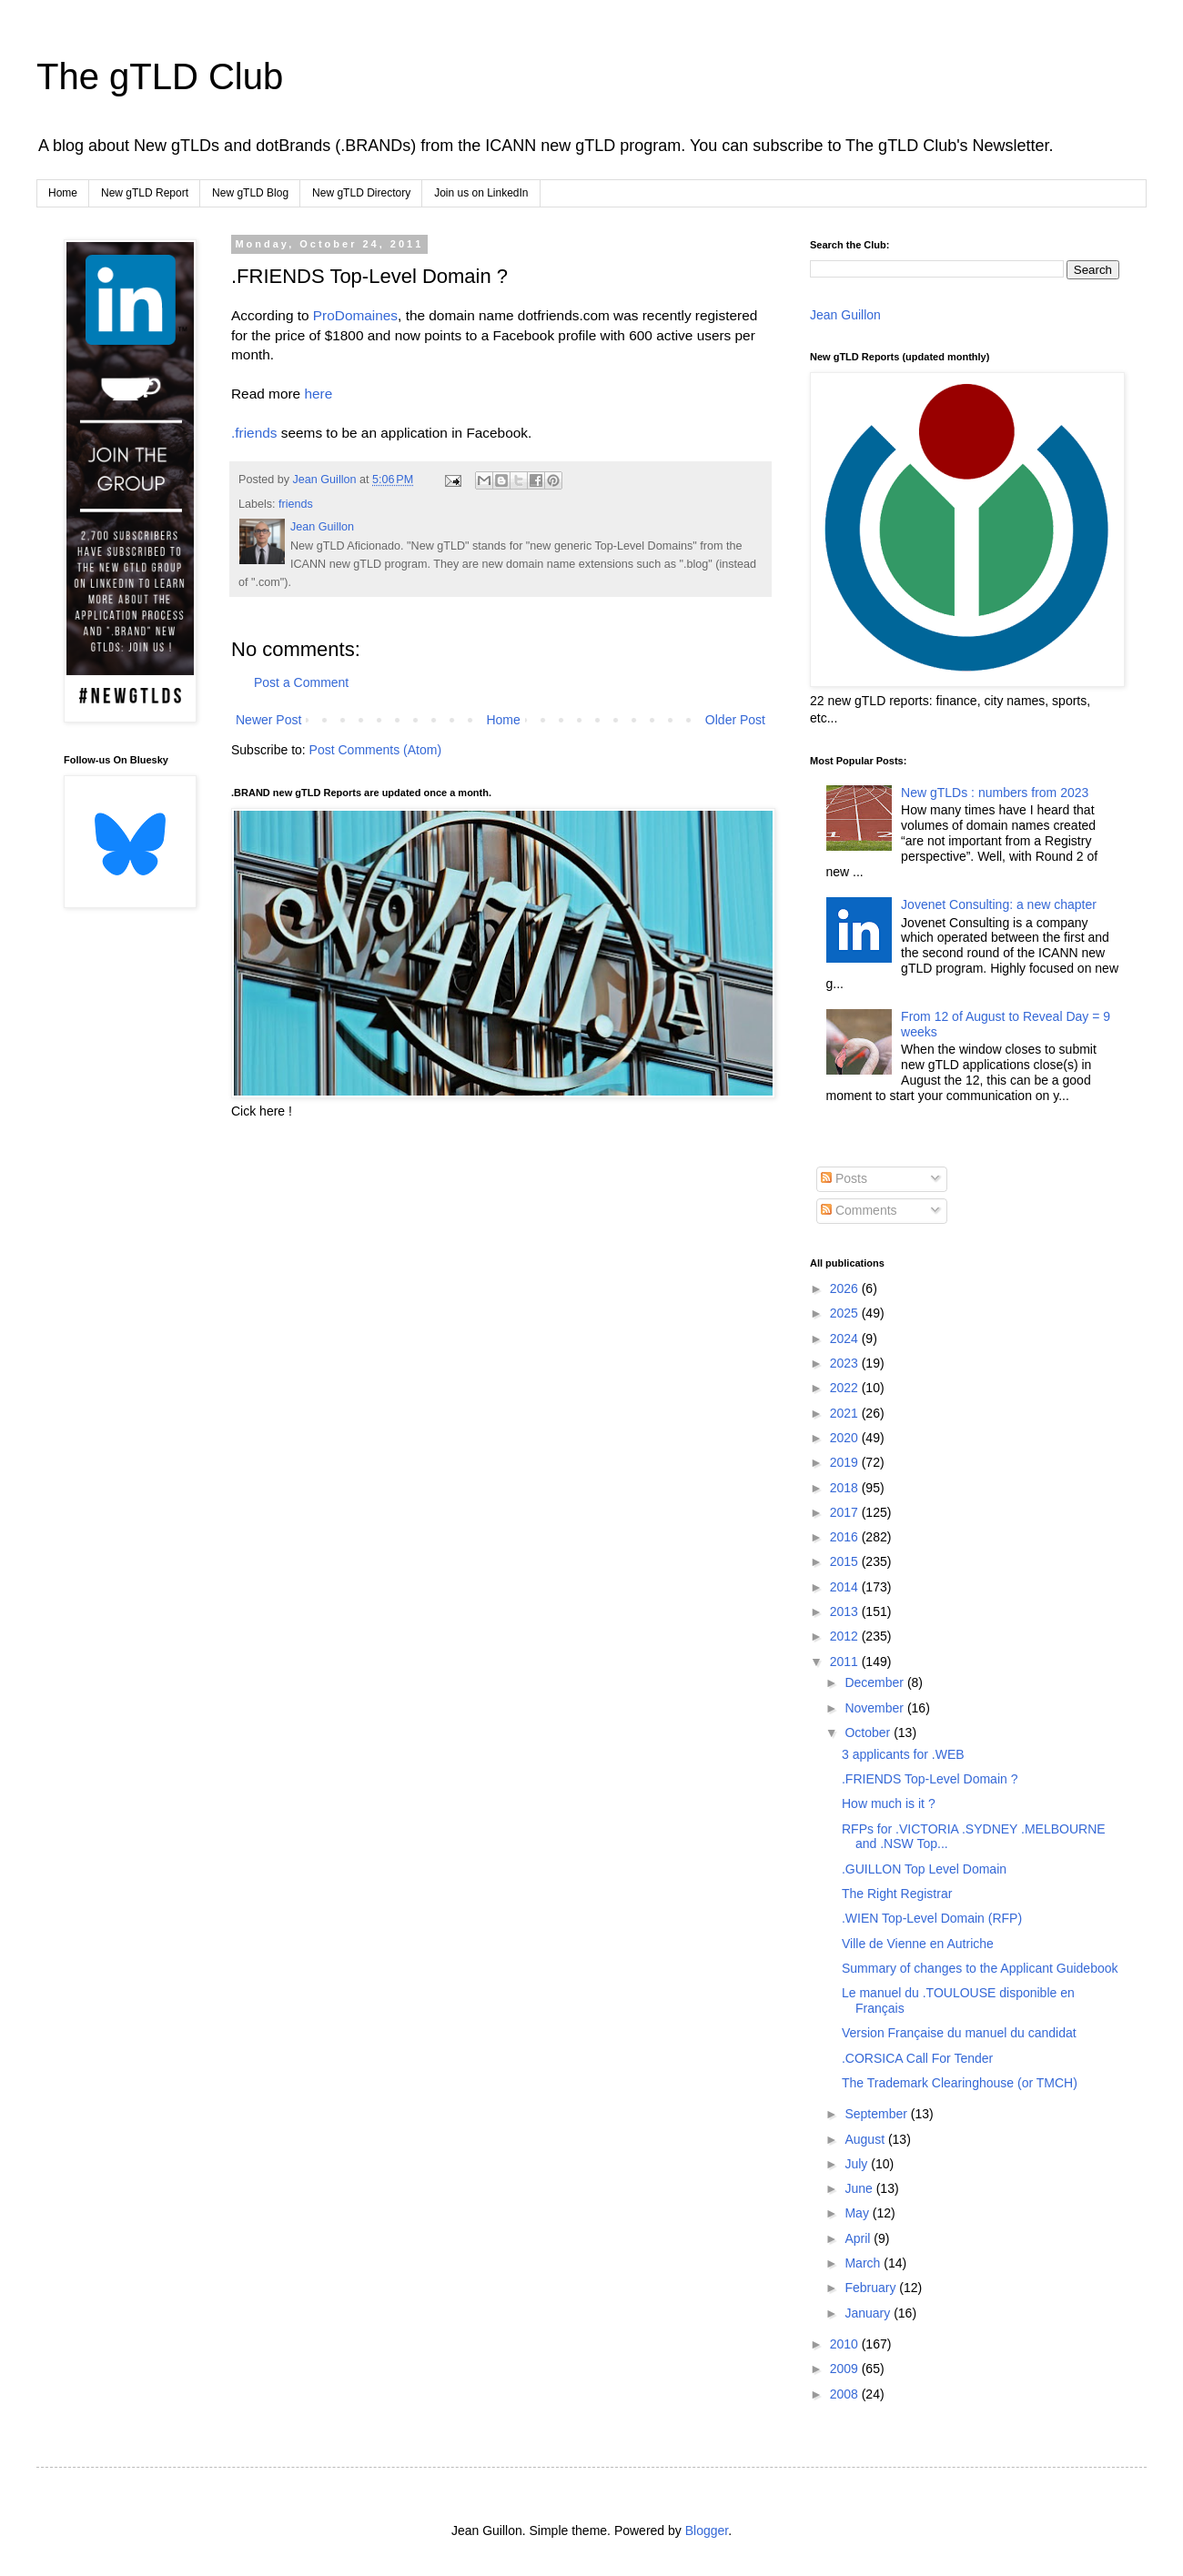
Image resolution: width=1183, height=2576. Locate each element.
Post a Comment (301, 682)
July (857, 2164)
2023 (846, 1363)
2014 (846, 1587)
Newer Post (268, 719)
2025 (846, 1313)
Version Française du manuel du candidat (959, 2032)
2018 (846, 1487)
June (859, 2188)
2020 (846, 1437)
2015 (846, 1561)
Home (62, 193)
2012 (846, 1636)
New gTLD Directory (361, 193)
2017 (846, 1512)
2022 (846, 1387)
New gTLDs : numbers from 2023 (994, 792)
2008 (846, 2394)
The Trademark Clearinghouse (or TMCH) (959, 2083)
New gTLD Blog (250, 193)
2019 (846, 1462)
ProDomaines (355, 315)
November (875, 1708)
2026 (846, 1288)
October (869, 1732)
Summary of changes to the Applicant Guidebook (980, 1968)
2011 (846, 1661)
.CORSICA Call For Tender (917, 2058)
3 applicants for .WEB (903, 1754)
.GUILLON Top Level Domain (924, 1869)
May (858, 2213)
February (871, 2287)
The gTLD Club (159, 76)
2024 (846, 1338)
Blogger (706, 2530)
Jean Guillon (845, 315)
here (318, 393)
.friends (254, 432)
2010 (846, 2344)
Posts (844, 1178)
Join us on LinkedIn (481, 193)
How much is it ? (888, 1803)
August (865, 2139)
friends (295, 504)
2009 (846, 2368)
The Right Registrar (897, 1893)
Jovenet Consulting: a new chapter (999, 904)
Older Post (735, 719)
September (877, 2113)
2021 (846, 1413)
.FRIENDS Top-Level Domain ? (929, 1779)
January (869, 2313)
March (864, 2263)
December (875, 1682)
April (859, 2238)
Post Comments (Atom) (375, 749)
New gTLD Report (144, 193)
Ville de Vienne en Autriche (918, 1943)
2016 (846, 1537)
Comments (859, 1210)
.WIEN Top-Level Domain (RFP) (932, 1918)
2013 (846, 1611)
